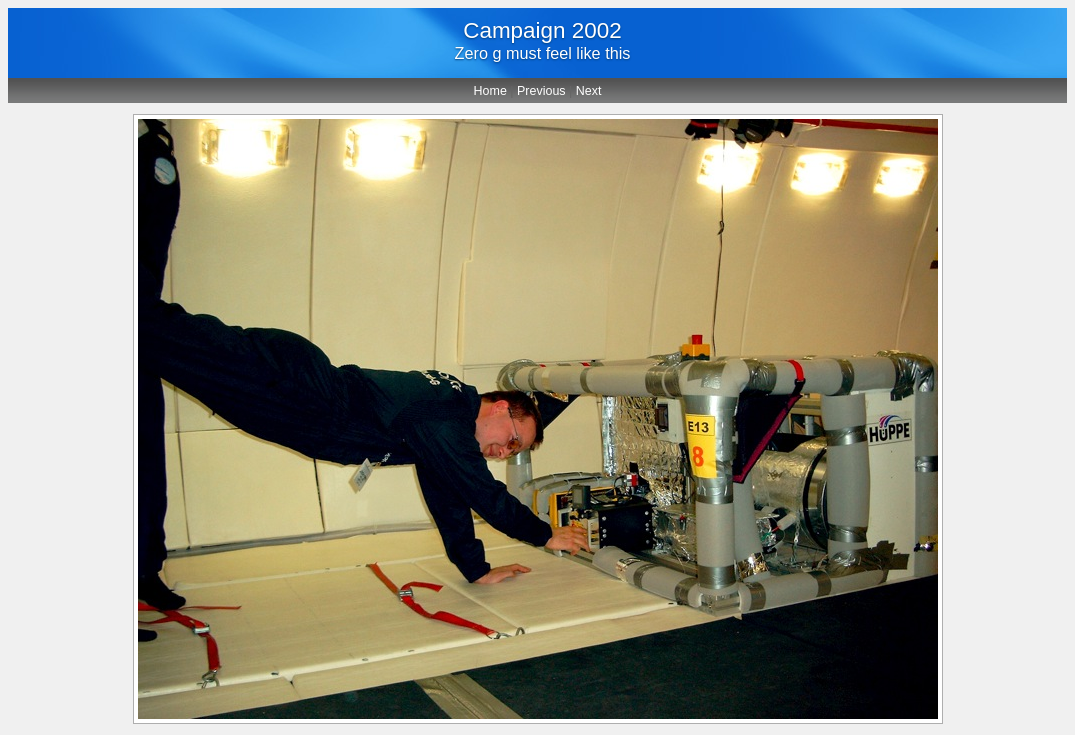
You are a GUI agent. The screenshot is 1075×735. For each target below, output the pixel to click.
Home (490, 91)
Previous (541, 91)
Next (589, 91)
